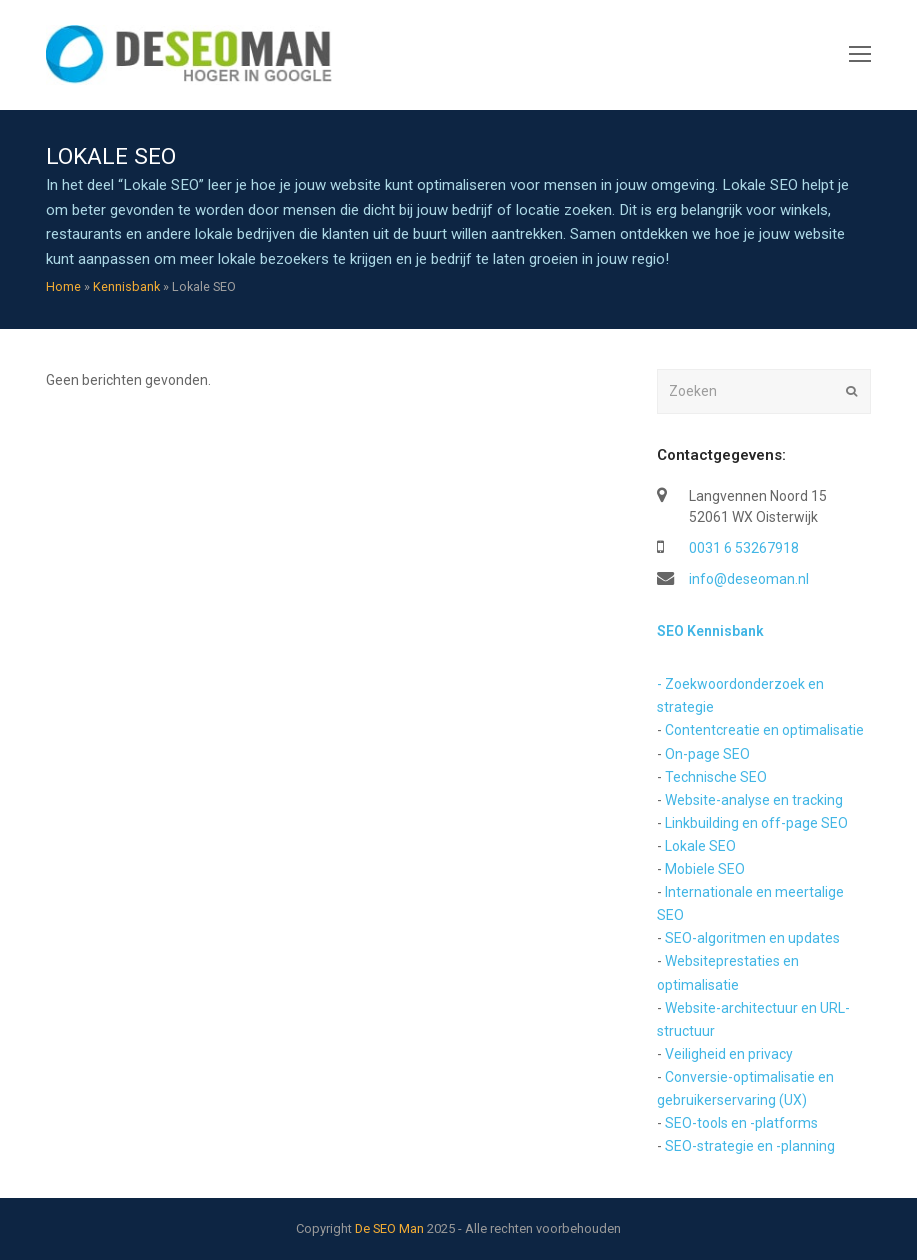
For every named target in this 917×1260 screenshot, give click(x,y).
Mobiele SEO (705, 869)
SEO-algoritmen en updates (752, 938)
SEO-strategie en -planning (750, 1146)
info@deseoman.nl (749, 579)
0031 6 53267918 (744, 548)
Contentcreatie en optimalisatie (764, 730)
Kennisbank (126, 286)
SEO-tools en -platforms (741, 1123)
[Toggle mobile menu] (860, 55)
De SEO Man (389, 1228)
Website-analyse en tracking (754, 800)
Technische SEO (716, 777)
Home (63, 286)
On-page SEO (707, 754)
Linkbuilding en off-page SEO (756, 823)
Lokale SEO (700, 846)
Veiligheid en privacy (729, 1054)
